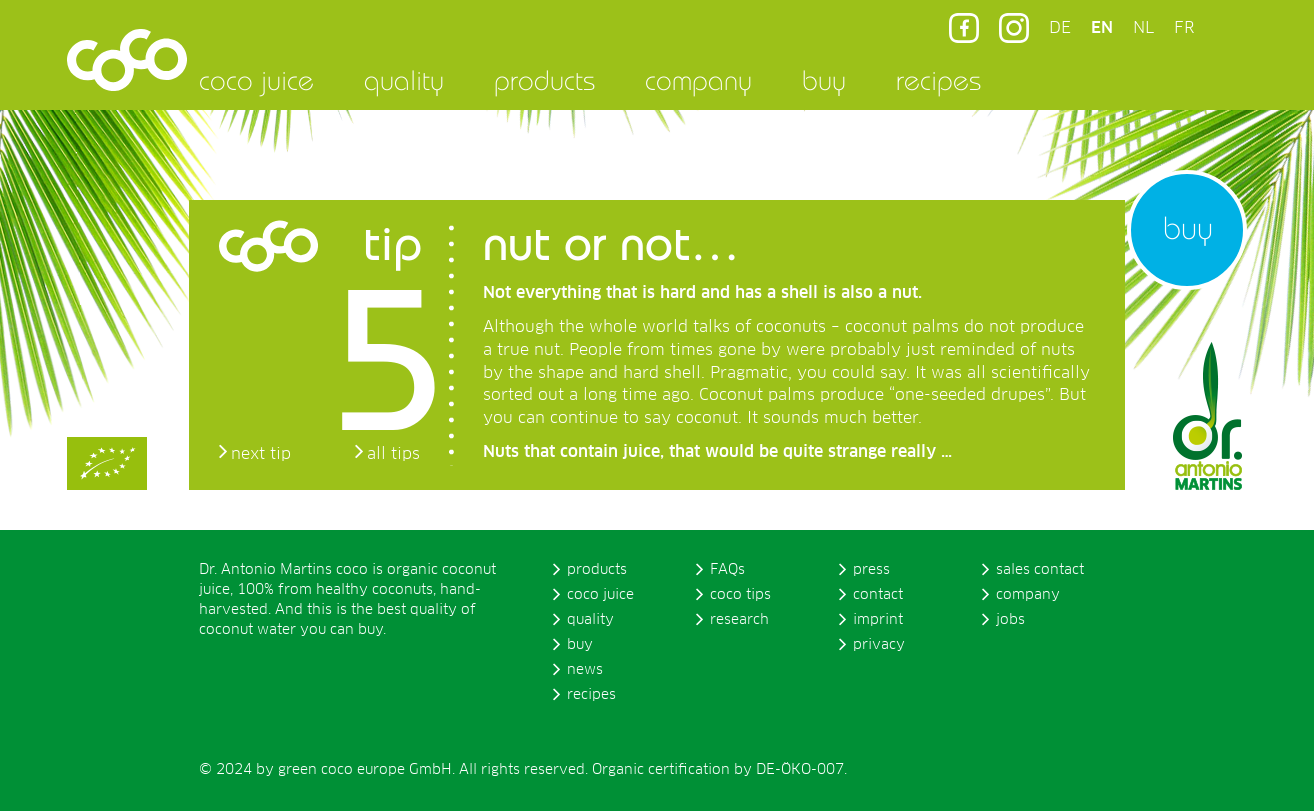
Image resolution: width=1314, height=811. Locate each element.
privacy (879, 645)
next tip (261, 454)
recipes (938, 80)
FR (1184, 28)
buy (824, 80)
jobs (1010, 620)
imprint (878, 620)
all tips (393, 454)
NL (1143, 28)
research (739, 620)
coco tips (740, 595)
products (544, 80)
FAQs (727, 570)
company (698, 80)
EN (1102, 28)
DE (1060, 28)
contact (878, 595)
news (585, 670)
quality (404, 80)
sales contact (1040, 570)
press (871, 570)
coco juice (256, 80)
